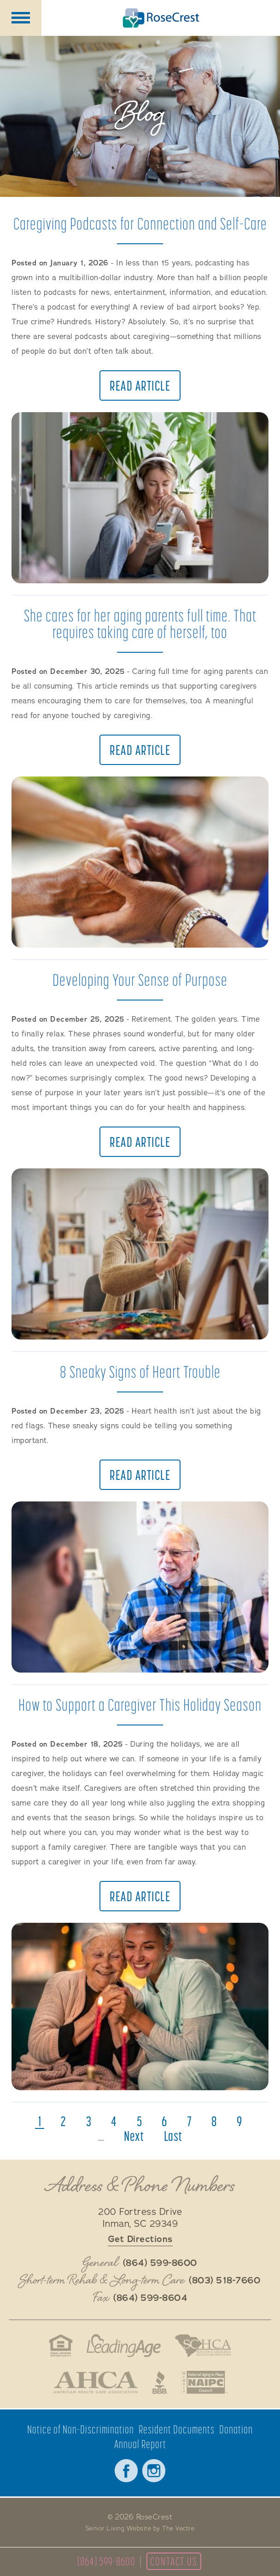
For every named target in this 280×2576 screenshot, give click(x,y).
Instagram (153, 2470)
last (173, 2136)
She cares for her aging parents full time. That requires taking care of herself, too (140, 623)
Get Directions (140, 2239)
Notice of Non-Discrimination (80, 2429)
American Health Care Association (95, 2382)
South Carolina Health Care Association (203, 2345)
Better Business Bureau (160, 2382)
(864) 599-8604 (150, 2298)
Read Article (140, 385)
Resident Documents (177, 2429)
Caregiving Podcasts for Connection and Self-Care (140, 223)
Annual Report (140, 2444)
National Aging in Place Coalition (204, 2382)
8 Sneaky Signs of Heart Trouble (140, 1371)
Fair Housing (60, 2345)
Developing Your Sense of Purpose (140, 979)
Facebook (126, 2470)
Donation (236, 2429)
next (134, 2136)
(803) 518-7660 (224, 2280)
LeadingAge (124, 2345)
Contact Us (173, 2561)
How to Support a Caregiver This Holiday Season (140, 1704)
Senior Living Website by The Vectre (140, 2528)
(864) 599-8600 (106, 2561)
